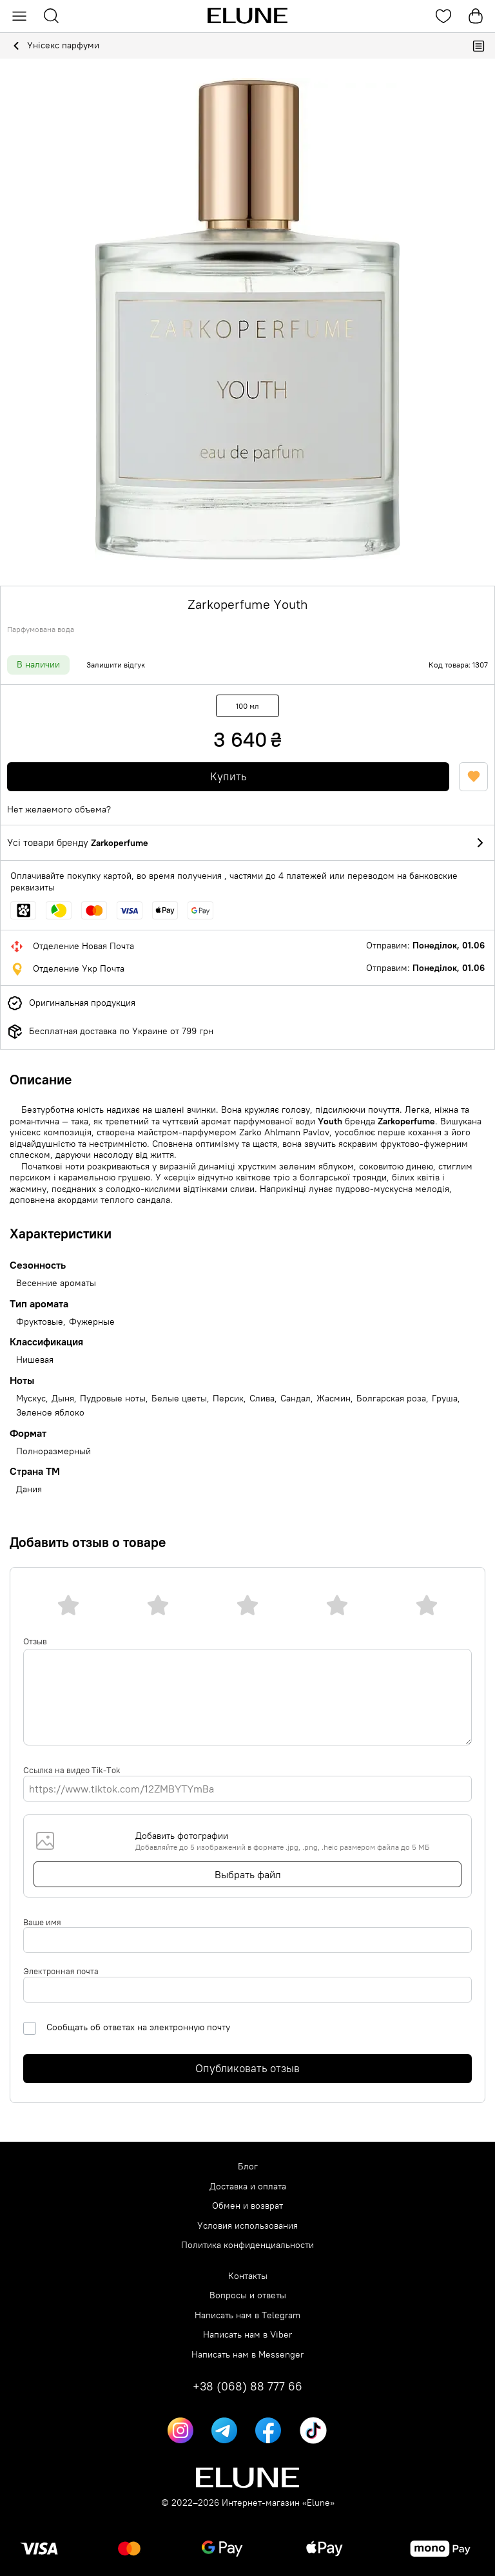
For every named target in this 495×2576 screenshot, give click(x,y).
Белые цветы (179, 1398)
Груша (445, 1398)
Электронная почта (61, 1971)
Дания (29, 1489)
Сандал (295, 1398)
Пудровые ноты (113, 1398)
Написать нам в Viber (247, 2334)
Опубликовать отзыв (247, 2068)
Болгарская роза (391, 1398)
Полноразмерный (53, 1451)
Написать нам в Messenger (247, 2354)
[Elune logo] (247, 16)
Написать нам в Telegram (247, 2315)
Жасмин (333, 1398)
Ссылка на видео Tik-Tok (72, 1770)
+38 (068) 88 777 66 (247, 2386)
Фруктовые (39, 1321)
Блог (248, 2166)
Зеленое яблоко (50, 1412)
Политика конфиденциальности (247, 2245)
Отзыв (35, 1641)
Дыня (63, 1398)
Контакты (247, 2276)
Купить (228, 776)
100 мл (247, 706)
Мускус (31, 1398)
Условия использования (247, 2225)
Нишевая (34, 1359)
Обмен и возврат (247, 2205)
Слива (262, 1398)
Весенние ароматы (56, 1283)
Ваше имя (42, 1922)
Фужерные (92, 1321)
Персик (228, 1398)
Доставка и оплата (247, 2186)
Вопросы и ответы (247, 2295)
